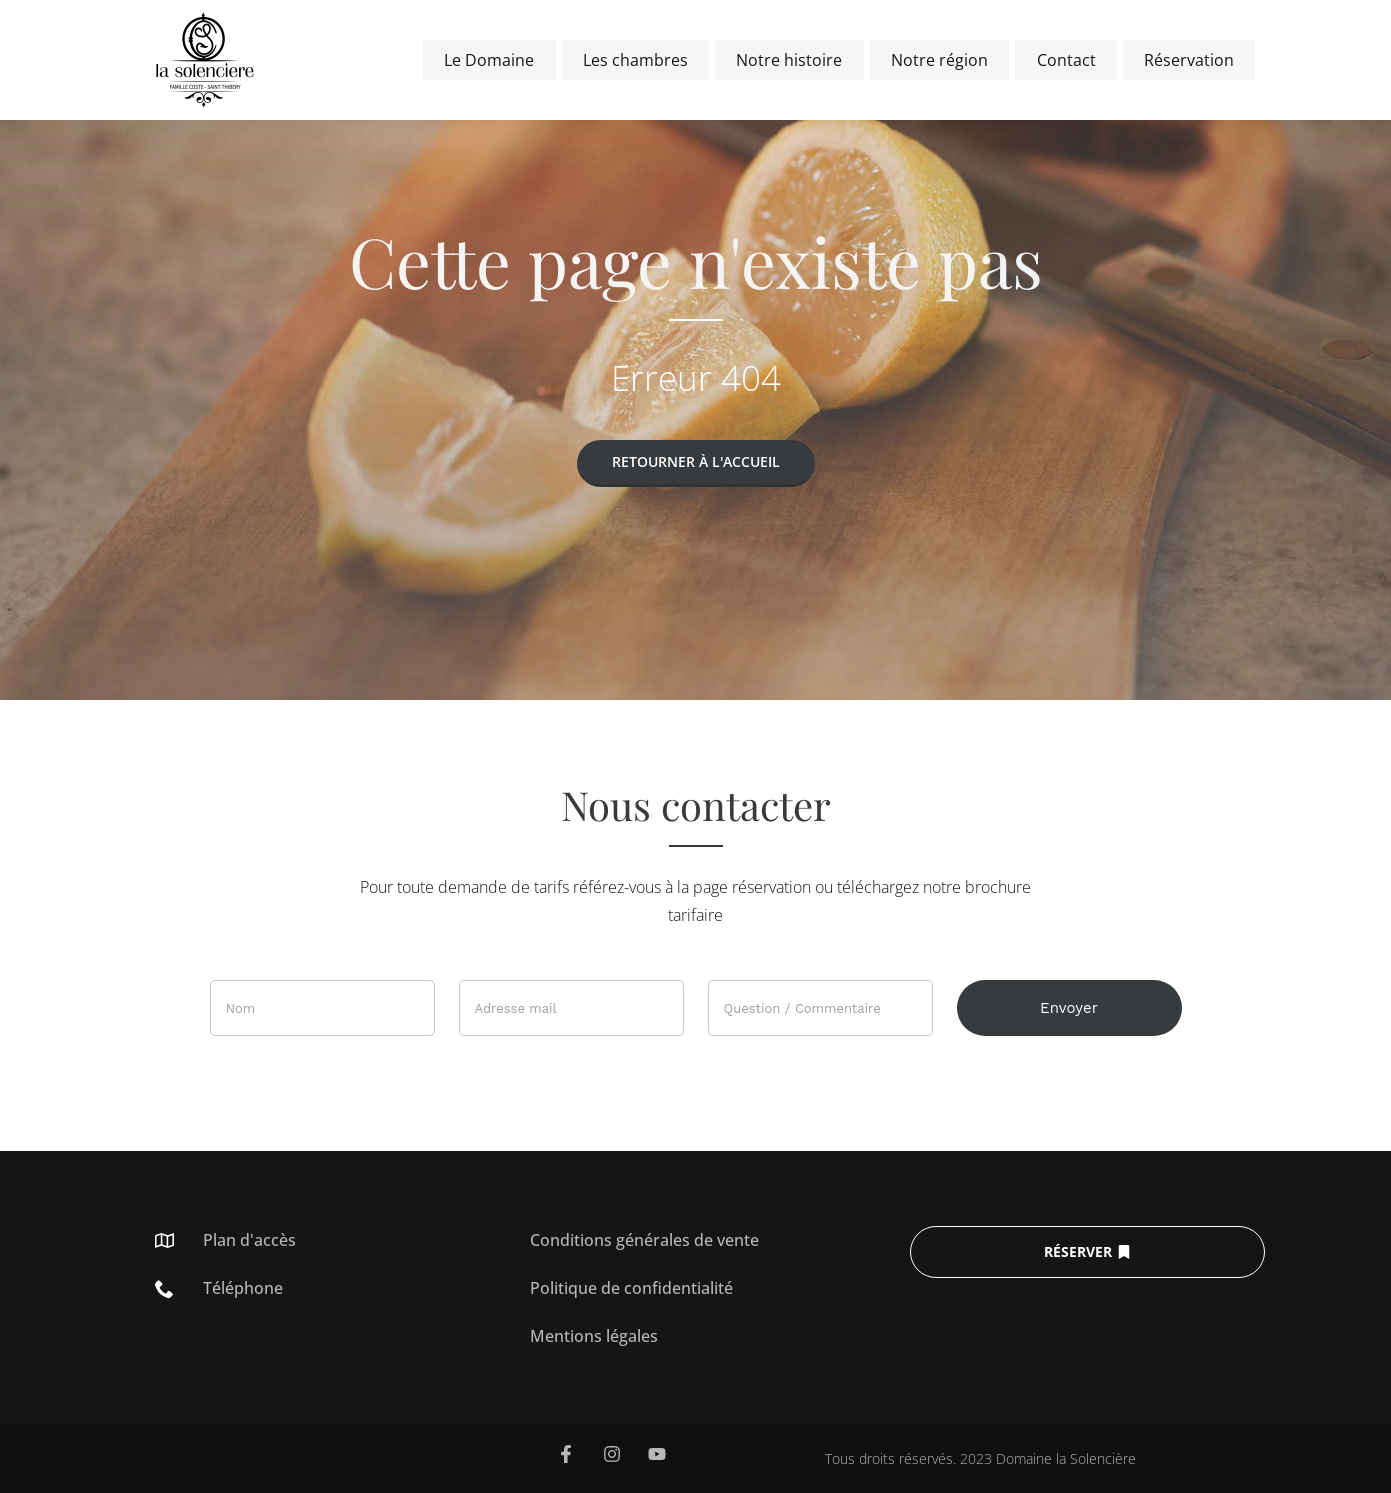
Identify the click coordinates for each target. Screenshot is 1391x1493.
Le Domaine (514, 60)
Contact (1072, 60)
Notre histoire (805, 60)
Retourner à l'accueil (696, 461)
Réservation (1191, 60)
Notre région (950, 60)
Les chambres (655, 60)
